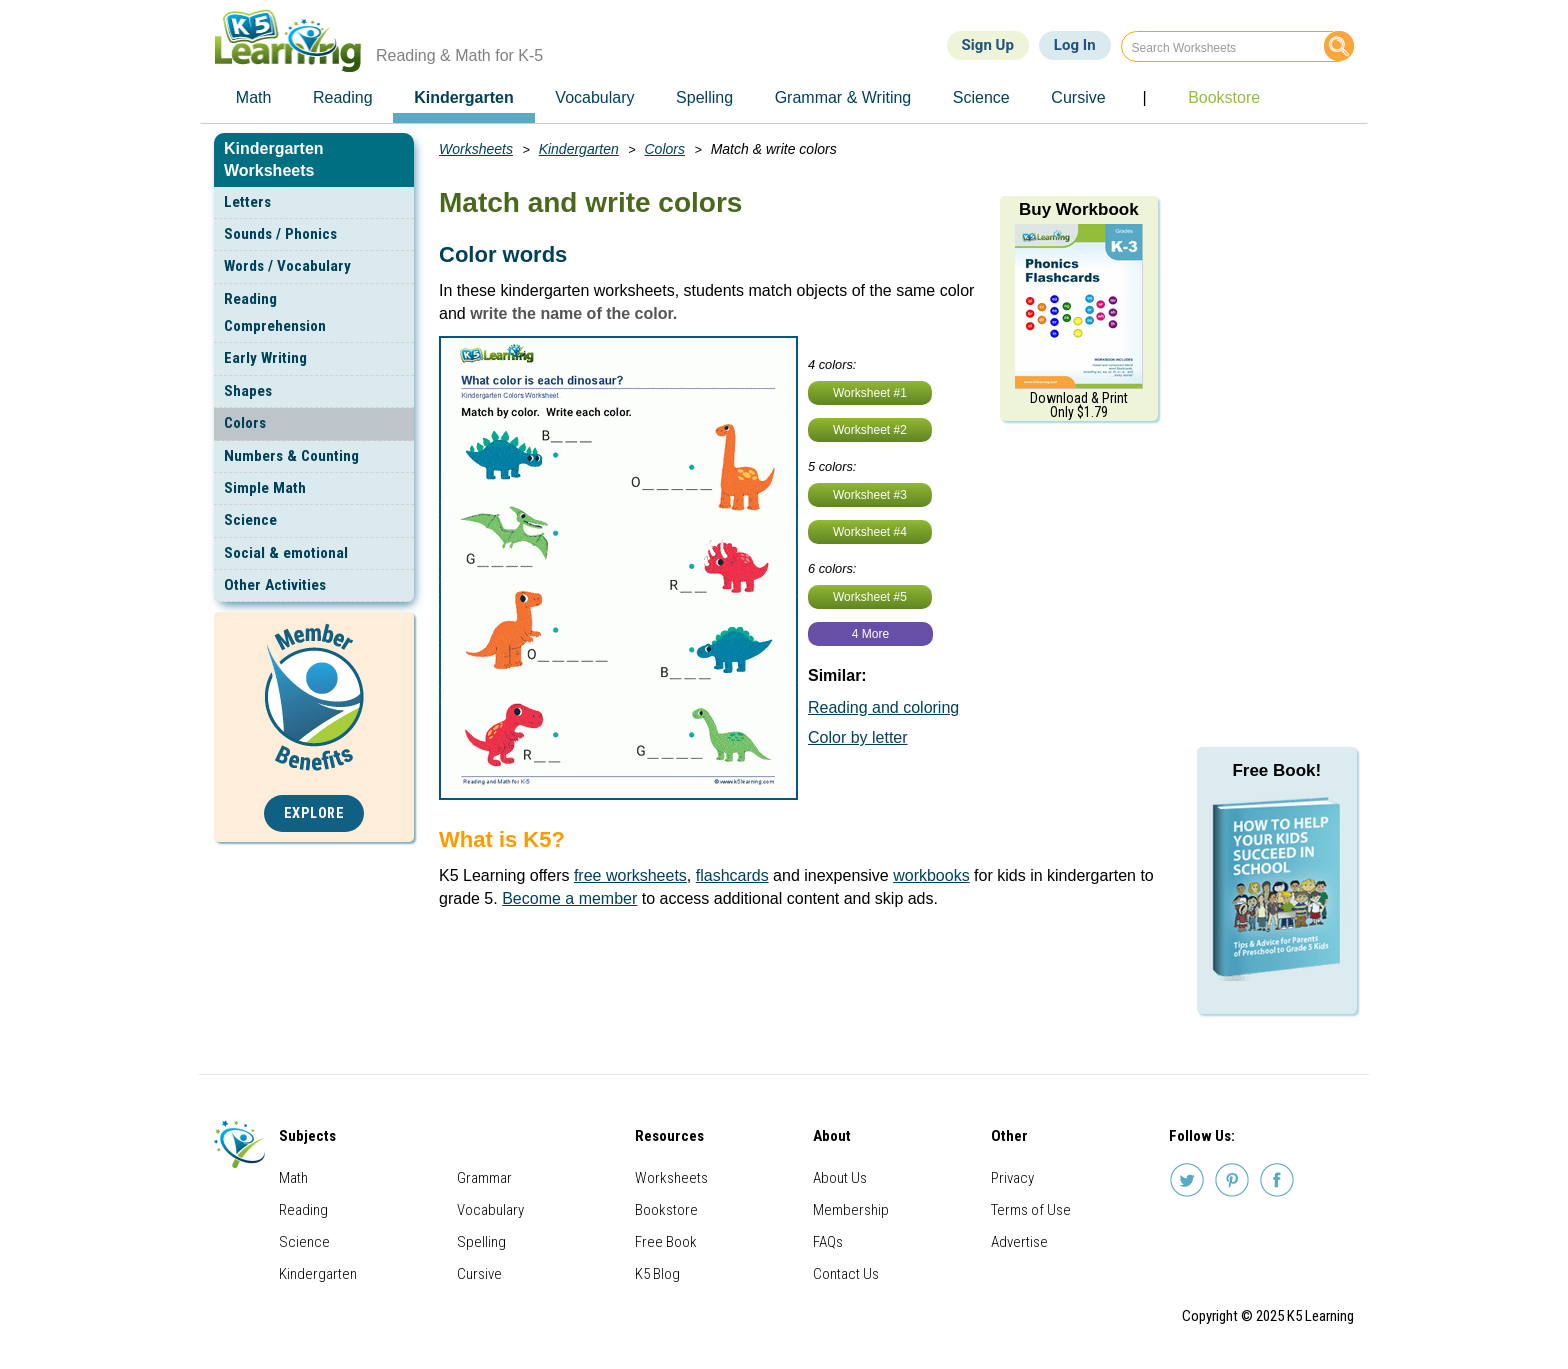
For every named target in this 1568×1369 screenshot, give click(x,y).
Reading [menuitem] (343, 97)
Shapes (248, 391)
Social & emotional (286, 553)
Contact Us (846, 1274)
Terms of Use (1031, 1210)
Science (250, 520)
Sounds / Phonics (280, 234)
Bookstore (666, 1210)
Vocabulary (490, 1210)
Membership (851, 1210)
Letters (247, 202)
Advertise (1019, 1242)
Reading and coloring (883, 707)
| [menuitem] (1144, 97)
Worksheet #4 (870, 532)
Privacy (1012, 1178)
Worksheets (476, 149)
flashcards (732, 875)
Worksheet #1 (870, 393)
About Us (840, 1178)
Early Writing (265, 358)
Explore (314, 813)
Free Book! (1276, 770)
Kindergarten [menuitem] (464, 97)
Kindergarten (579, 149)
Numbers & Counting (291, 456)
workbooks (931, 875)
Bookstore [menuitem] (1224, 97)
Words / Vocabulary (287, 266)
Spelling (481, 1242)
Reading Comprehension (275, 312)
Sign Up (988, 45)
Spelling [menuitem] (704, 97)
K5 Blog (657, 1274)
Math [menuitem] (254, 97)
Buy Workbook (1079, 209)
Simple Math (265, 488)
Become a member (569, 898)
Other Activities (275, 585)
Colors (245, 423)
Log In (1075, 45)
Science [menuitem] (981, 97)
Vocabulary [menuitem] (594, 97)
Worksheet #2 (870, 430)
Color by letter (858, 737)
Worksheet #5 (870, 597)
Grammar (484, 1178)
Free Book (666, 1242)
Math (293, 1178)
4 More (870, 634)
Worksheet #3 (870, 495)
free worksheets (630, 875)
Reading (303, 1210)
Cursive (479, 1274)
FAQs (828, 1242)
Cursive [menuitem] (1078, 97)
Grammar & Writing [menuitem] (843, 97)
